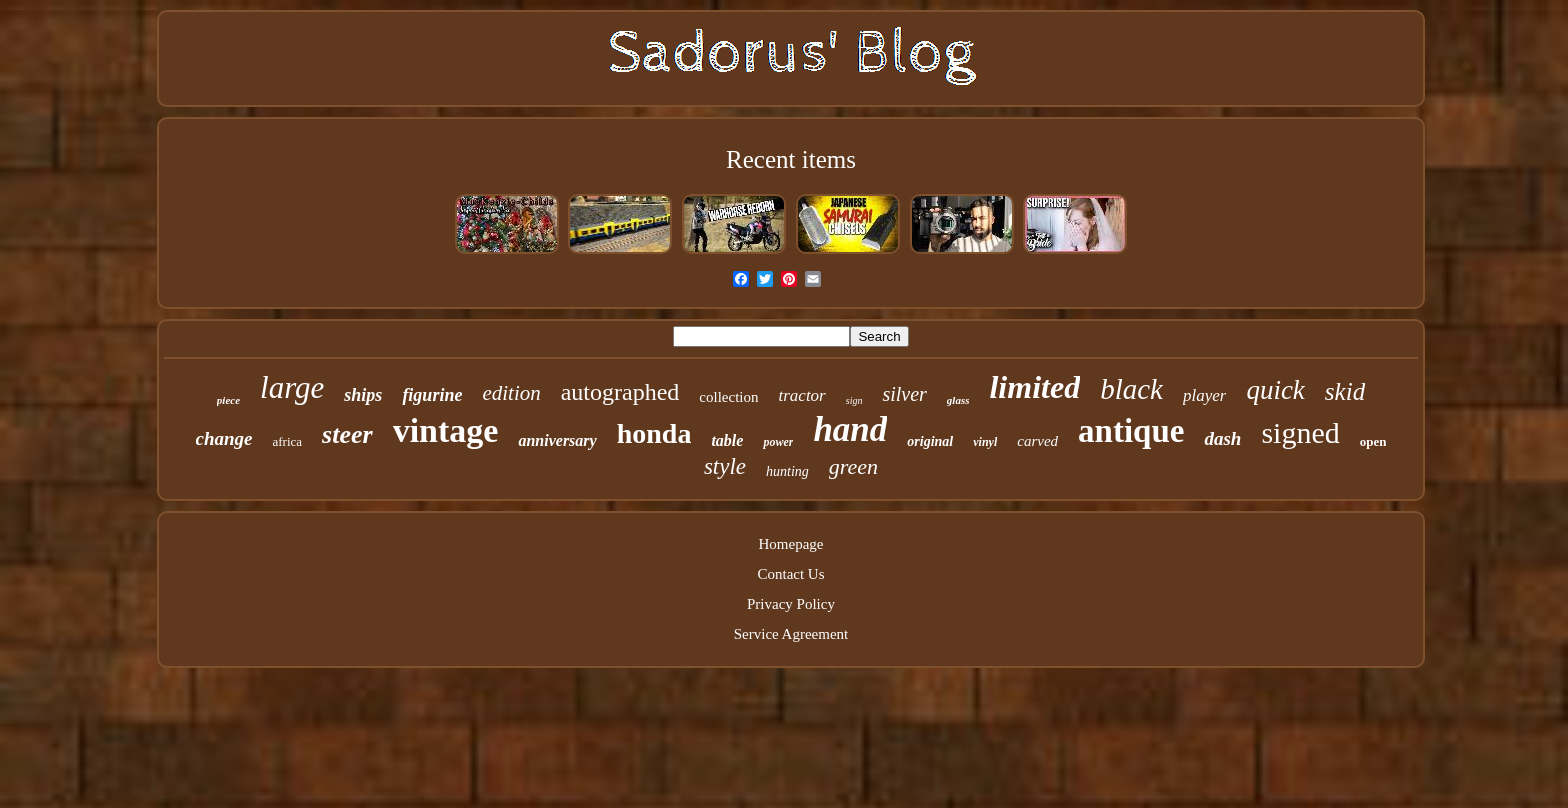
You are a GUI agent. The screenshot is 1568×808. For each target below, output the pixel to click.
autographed (620, 392)
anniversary (557, 440)
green (853, 466)
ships (363, 395)
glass (958, 400)
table (727, 440)
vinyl (985, 442)
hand (850, 429)
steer (347, 434)
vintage (446, 430)
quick (1275, 390)
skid (1345, 391)
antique (1131, 431)
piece (228, 400)
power (778, 442)
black (1131, 389)
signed (1300, 432)
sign (854, 400)
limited (1034, 387)
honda (654, 433)
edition (511, 393)
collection (728, 397)
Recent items (791, 159)
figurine (432, 395)
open (1373, 441)
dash (1222, 438)
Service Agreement (791, 634)
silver (904, 394)
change (224, 438)
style (725, 466)
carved (1037, 441)
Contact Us (790, 574)
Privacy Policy (791, 604)
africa (288, 441)
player (1204, 395)
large (292, 387)
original (930, 441)
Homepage (791, 544)
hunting (787, 471)
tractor (802, 395)
